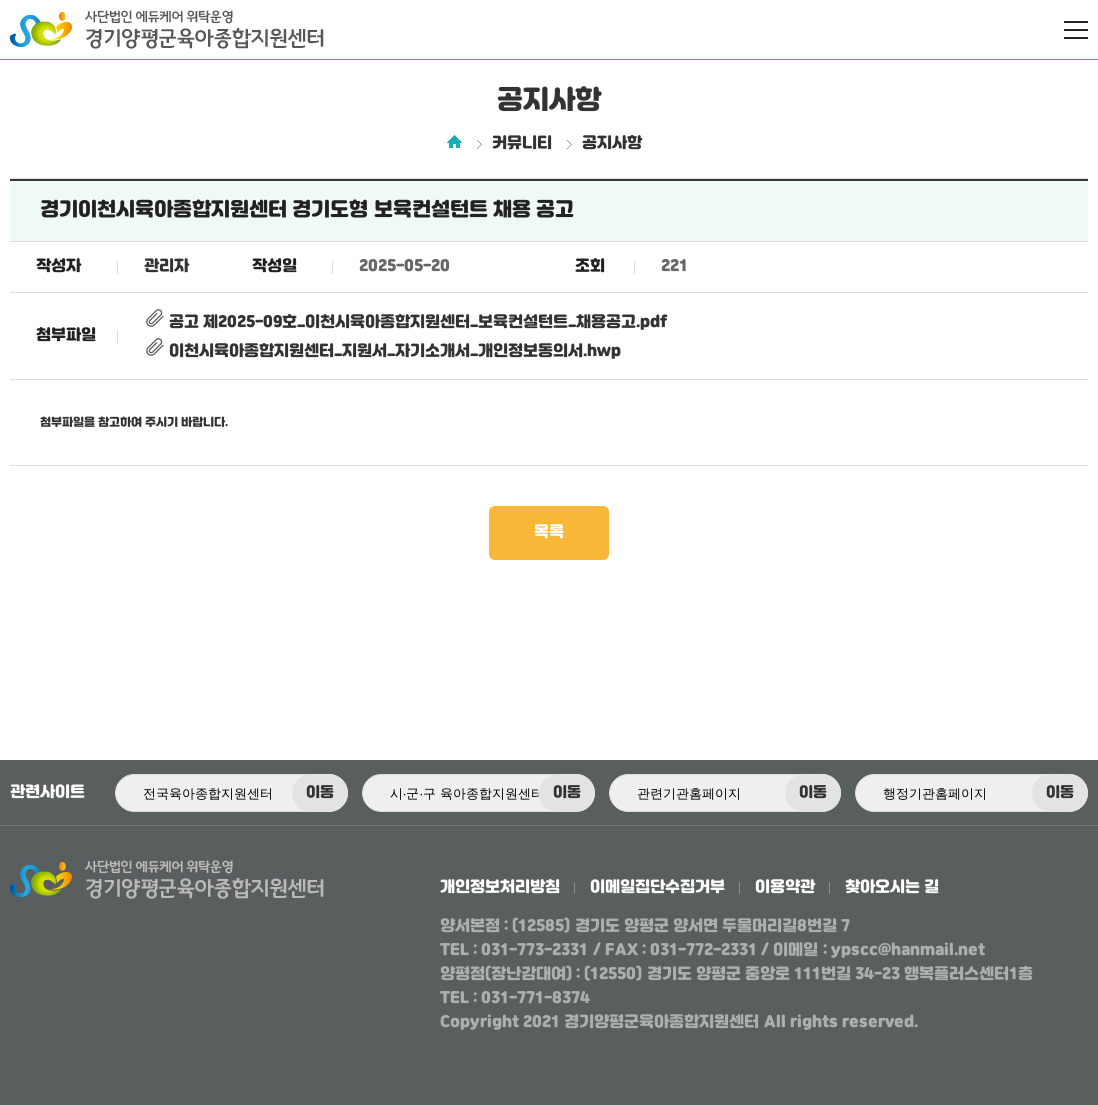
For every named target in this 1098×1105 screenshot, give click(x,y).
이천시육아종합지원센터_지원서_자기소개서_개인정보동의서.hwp (382, 351)
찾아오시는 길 (892, 887)
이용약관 (785, 887)
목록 (549, 532)
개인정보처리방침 (500, 887)
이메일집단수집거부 (657, 887)
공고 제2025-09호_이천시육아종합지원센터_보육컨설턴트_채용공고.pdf (405, 322)
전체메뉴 (1076, 30)
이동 (320, 793)
